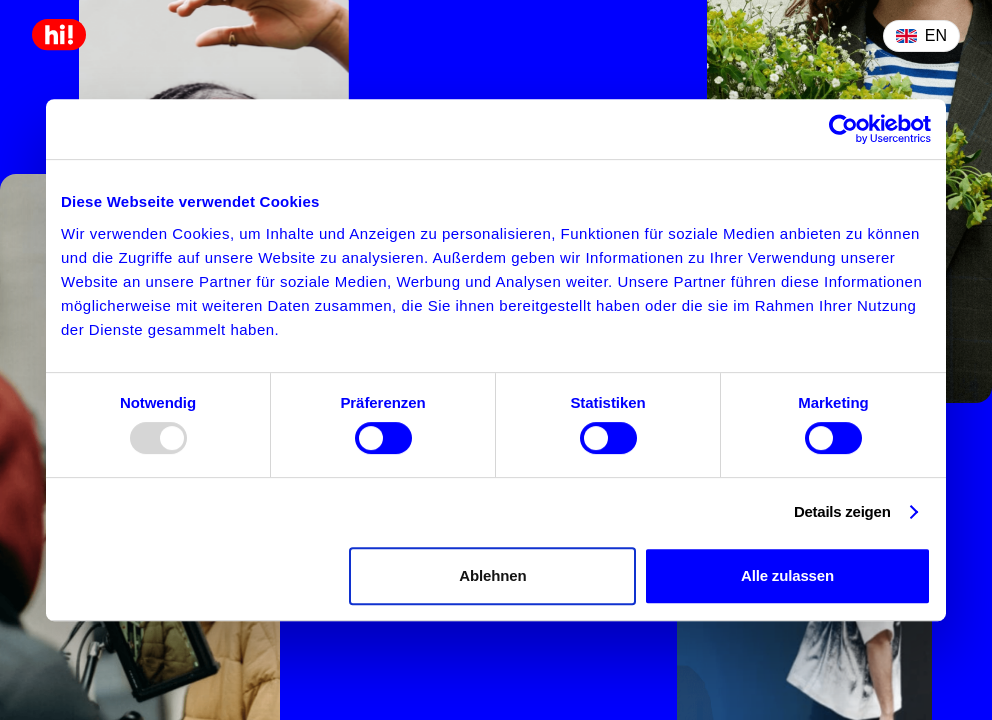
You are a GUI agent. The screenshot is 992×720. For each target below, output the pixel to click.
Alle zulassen (787, 575)
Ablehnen (492, 575)
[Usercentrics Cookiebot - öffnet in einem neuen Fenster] (843, 129)
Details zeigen (842, 511)
